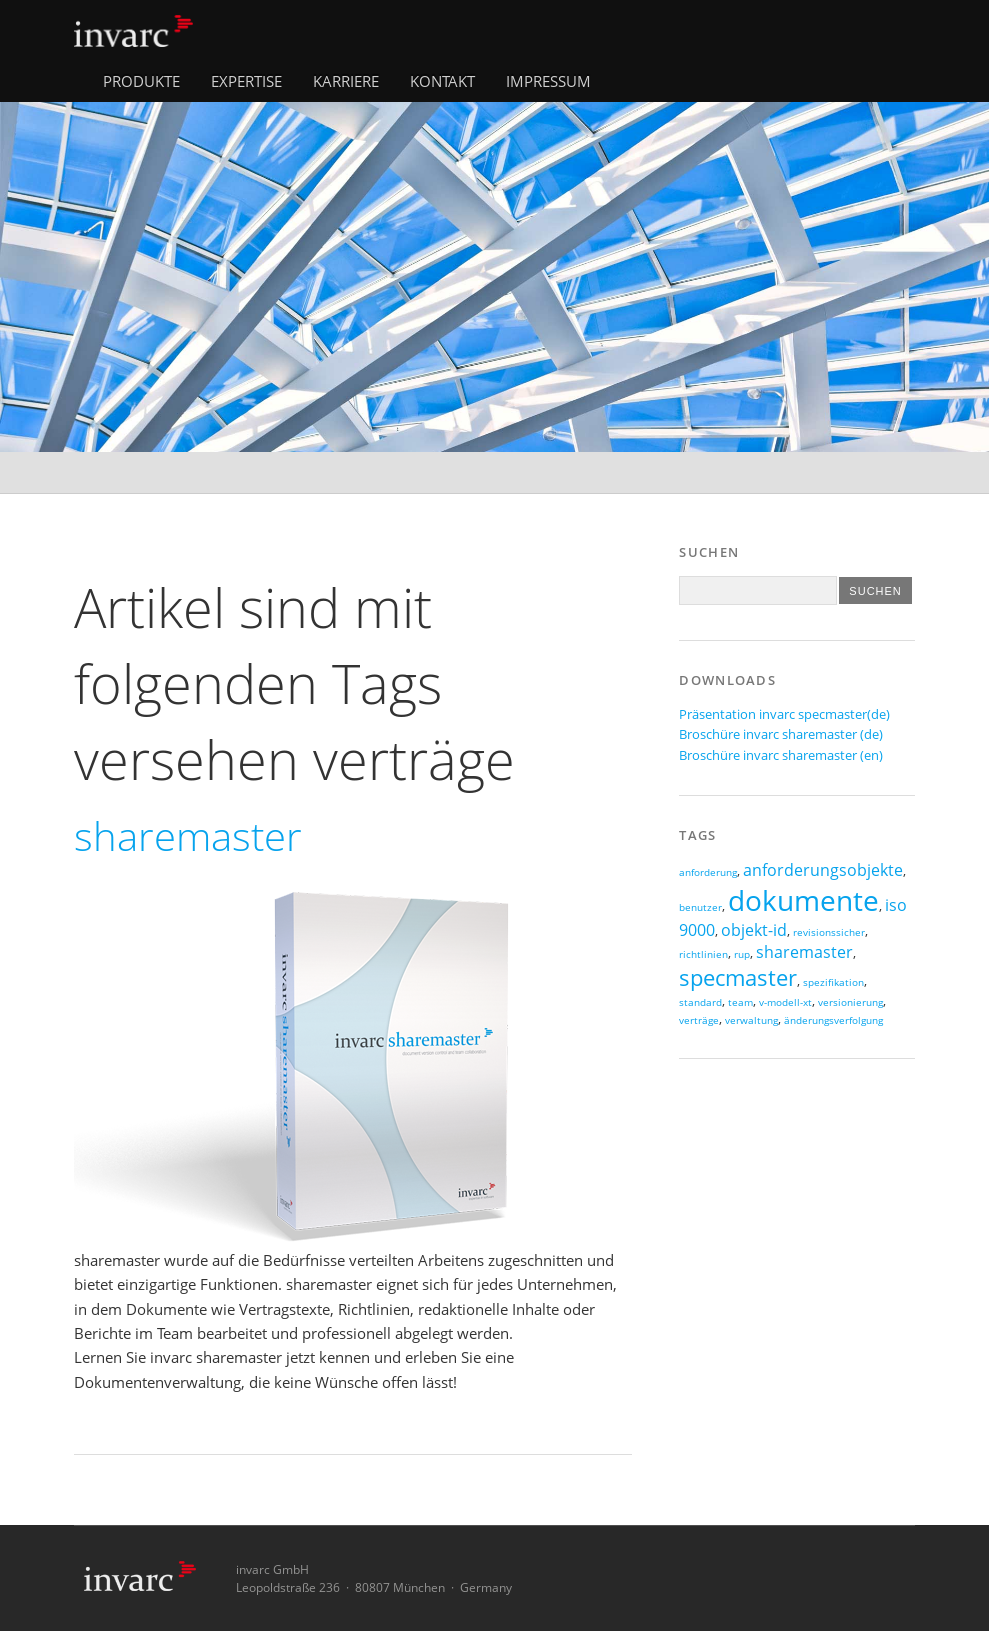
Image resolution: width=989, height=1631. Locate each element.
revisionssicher (829, 932)
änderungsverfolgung (833, 1020)
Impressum (548, 81)
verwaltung (751, 1020)
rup (742, 954)
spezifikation (833, 982)
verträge (699, 1020)
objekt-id (754, 930)
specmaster (738, 977)
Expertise (246, 81)
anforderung (708, 872)
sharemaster (804, 952)
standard (700, 1002)
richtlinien (703, 954)
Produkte (141, 81)
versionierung (850, 1002)
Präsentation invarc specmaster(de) (784, 714)
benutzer (700, 907)
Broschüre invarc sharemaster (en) (781, 755)
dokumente (803, 900)
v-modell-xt (785, 1002)
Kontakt (442, 81)
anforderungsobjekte (823, 870)
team (740, 1002)
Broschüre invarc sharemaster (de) (781, 734)
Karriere (346, 81)
